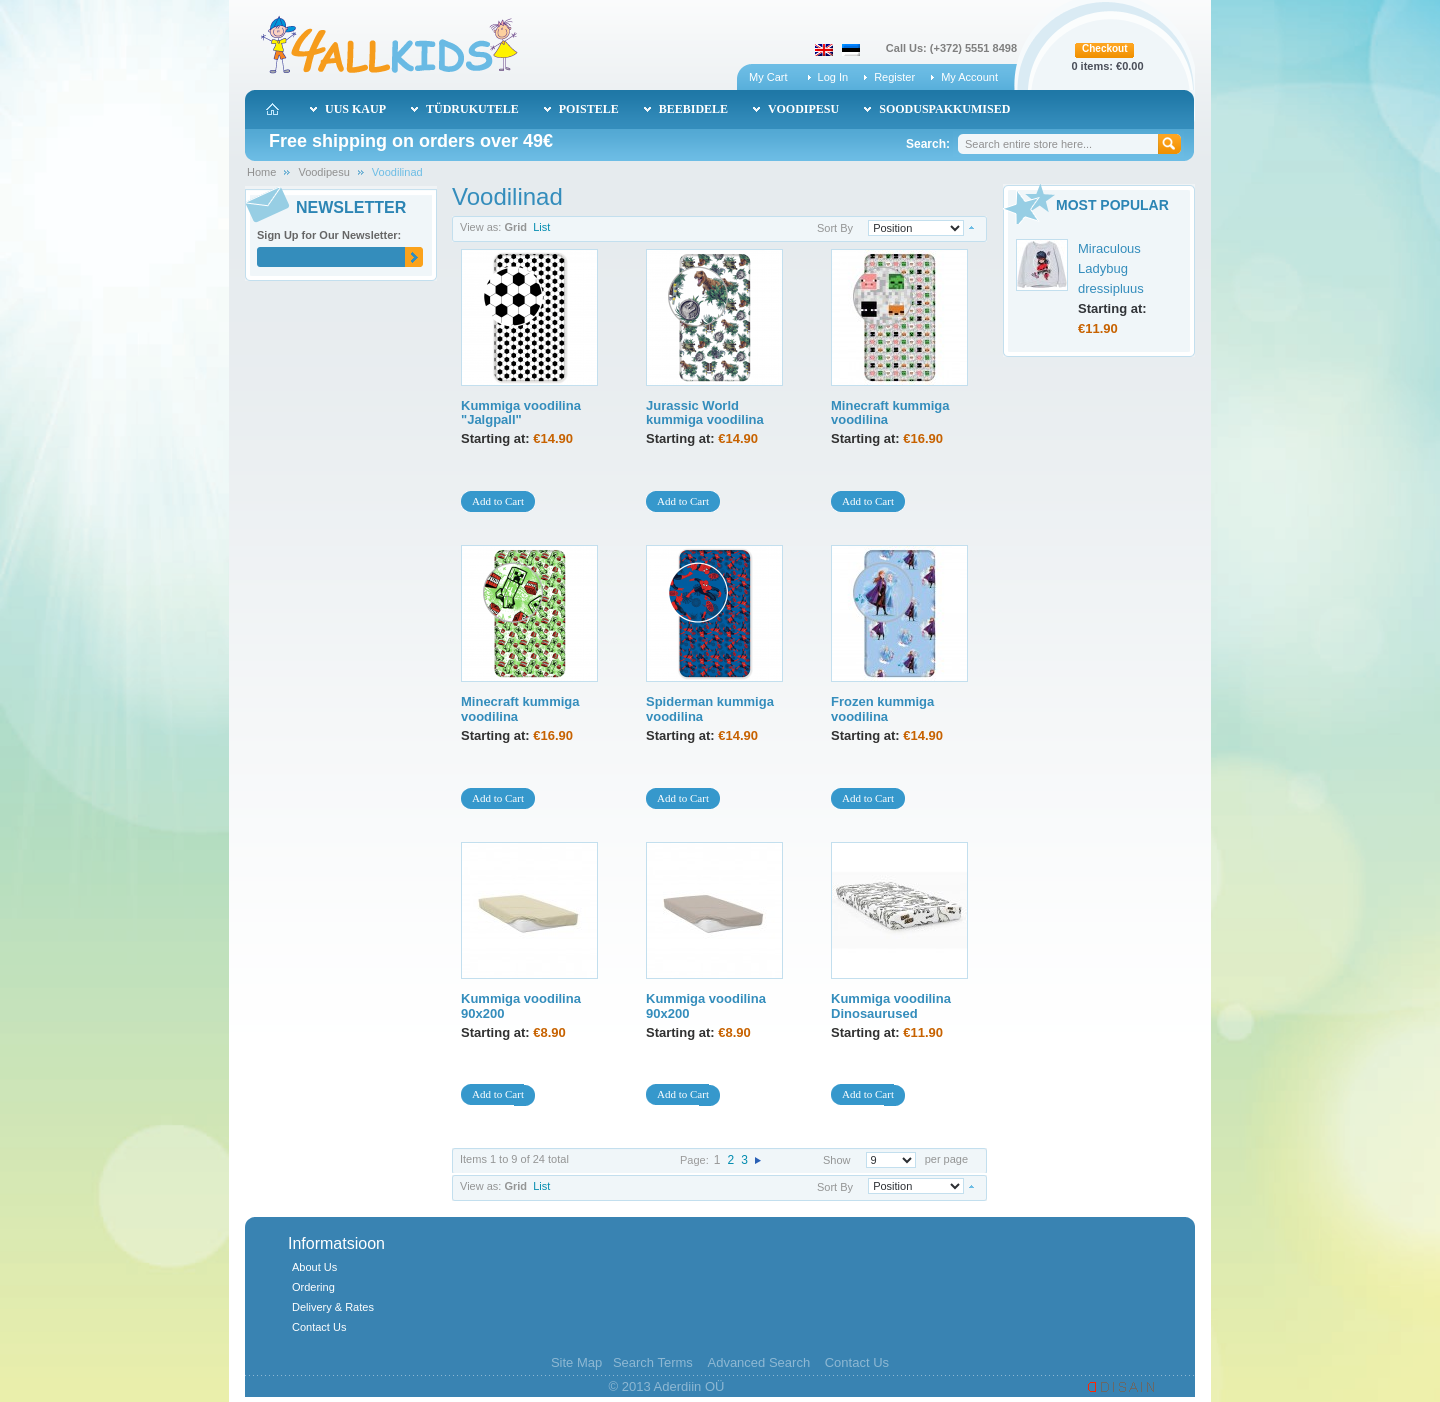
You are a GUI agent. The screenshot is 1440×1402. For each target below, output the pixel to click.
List (541, 227)
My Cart (768, 77)
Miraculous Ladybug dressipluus (1111, 268)
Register (894, 77)
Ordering (313, 1287)
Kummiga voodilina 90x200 (521, 1005)
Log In (833, 77)
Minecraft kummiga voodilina (890, 412)
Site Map (576, 1362)
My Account (969, 77)
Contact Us (319, 1327)
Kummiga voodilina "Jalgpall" (521, 412)
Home (261, 172)
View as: (480, 227)
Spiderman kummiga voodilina (710, 708)
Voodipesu (323, 172)
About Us (314, 1267)
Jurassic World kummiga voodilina (705, 412)
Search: (928, 144)
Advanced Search (758, 1362)
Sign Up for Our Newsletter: (329, 235)
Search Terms (653, 1362)
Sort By (835, 228)
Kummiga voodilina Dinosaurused (891, 1005)
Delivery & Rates (333, 1307)
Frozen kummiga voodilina (882, 708)
